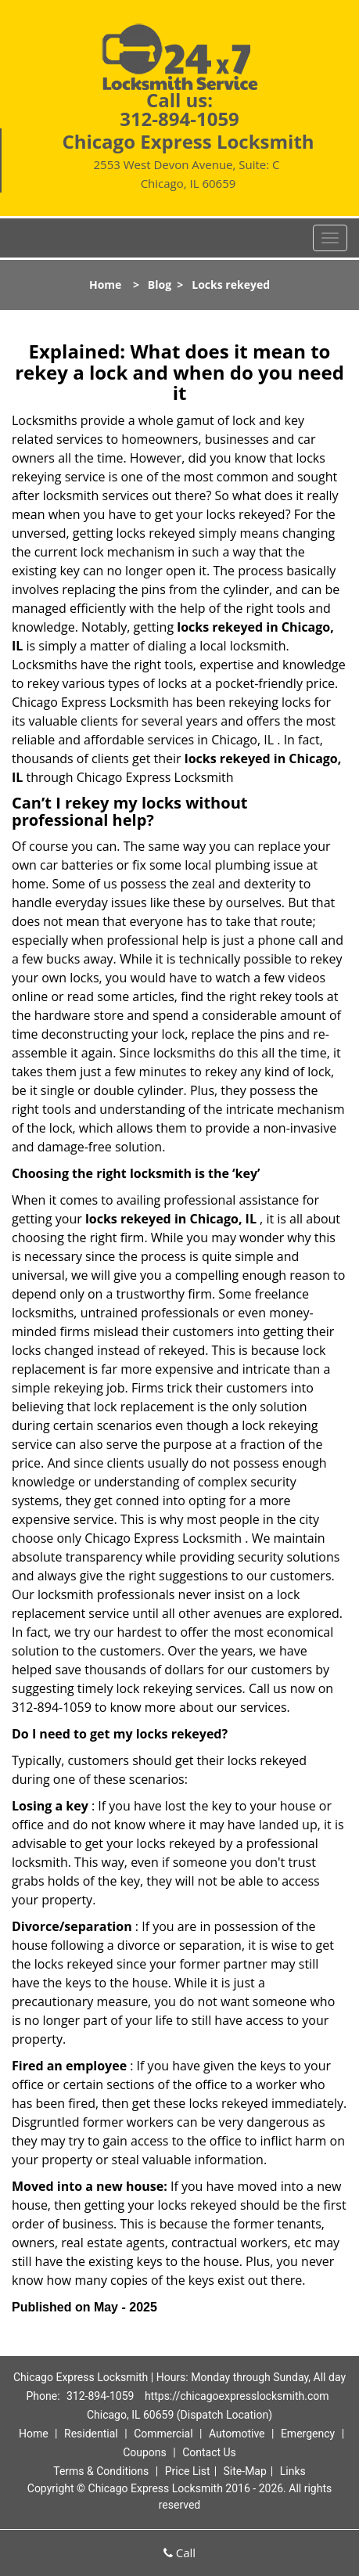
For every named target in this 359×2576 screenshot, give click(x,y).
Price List (187, 2471)
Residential (91, 2433)
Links (293, 2471)
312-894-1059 (179, 119)
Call (179, 2552)
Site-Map (245, 2471)
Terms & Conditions (101, 2471)
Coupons (145, 2452)
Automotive (237, 2433)
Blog (159, 284)
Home (105, 284)
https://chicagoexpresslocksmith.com (237, 2396)
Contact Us (209, 2452)
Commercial (163, 2433)
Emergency (308, 2433)
